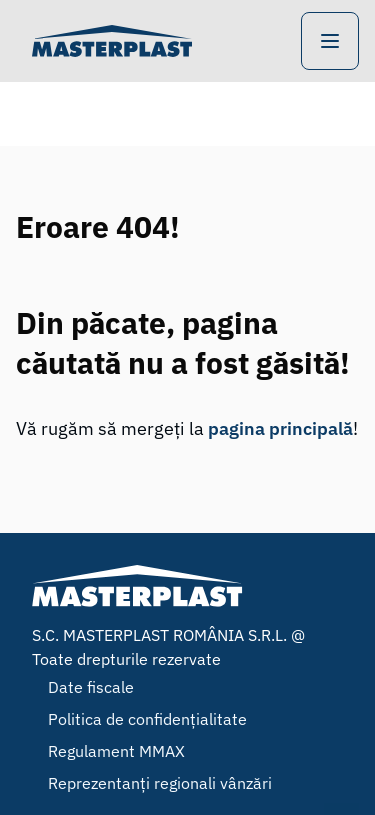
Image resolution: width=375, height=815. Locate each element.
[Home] (112, 41)
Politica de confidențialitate (147, 719)
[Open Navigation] (330, 41)
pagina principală (280, 428)
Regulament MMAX (116, 751)
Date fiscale (91, 687)
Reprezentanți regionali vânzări (160, 783)
